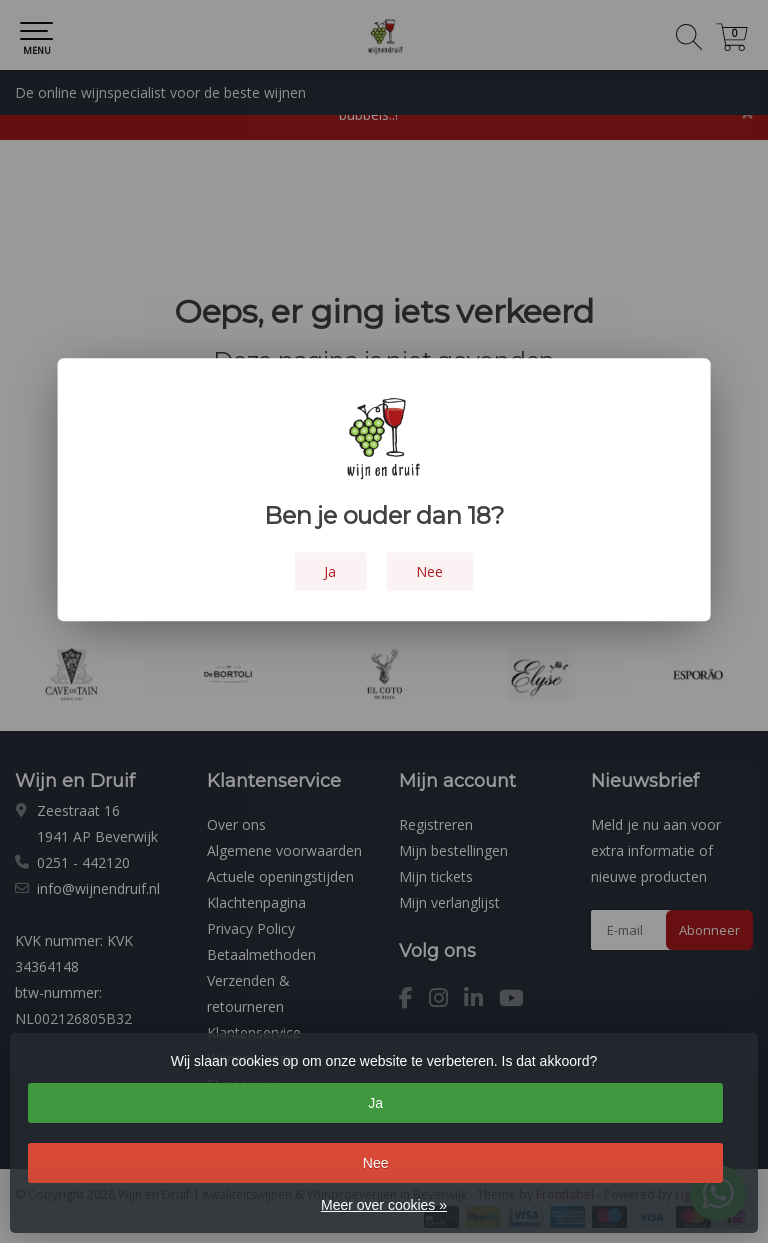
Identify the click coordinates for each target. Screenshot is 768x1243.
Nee (376, 1163)
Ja (375, 1103)
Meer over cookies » (384, 1205)
